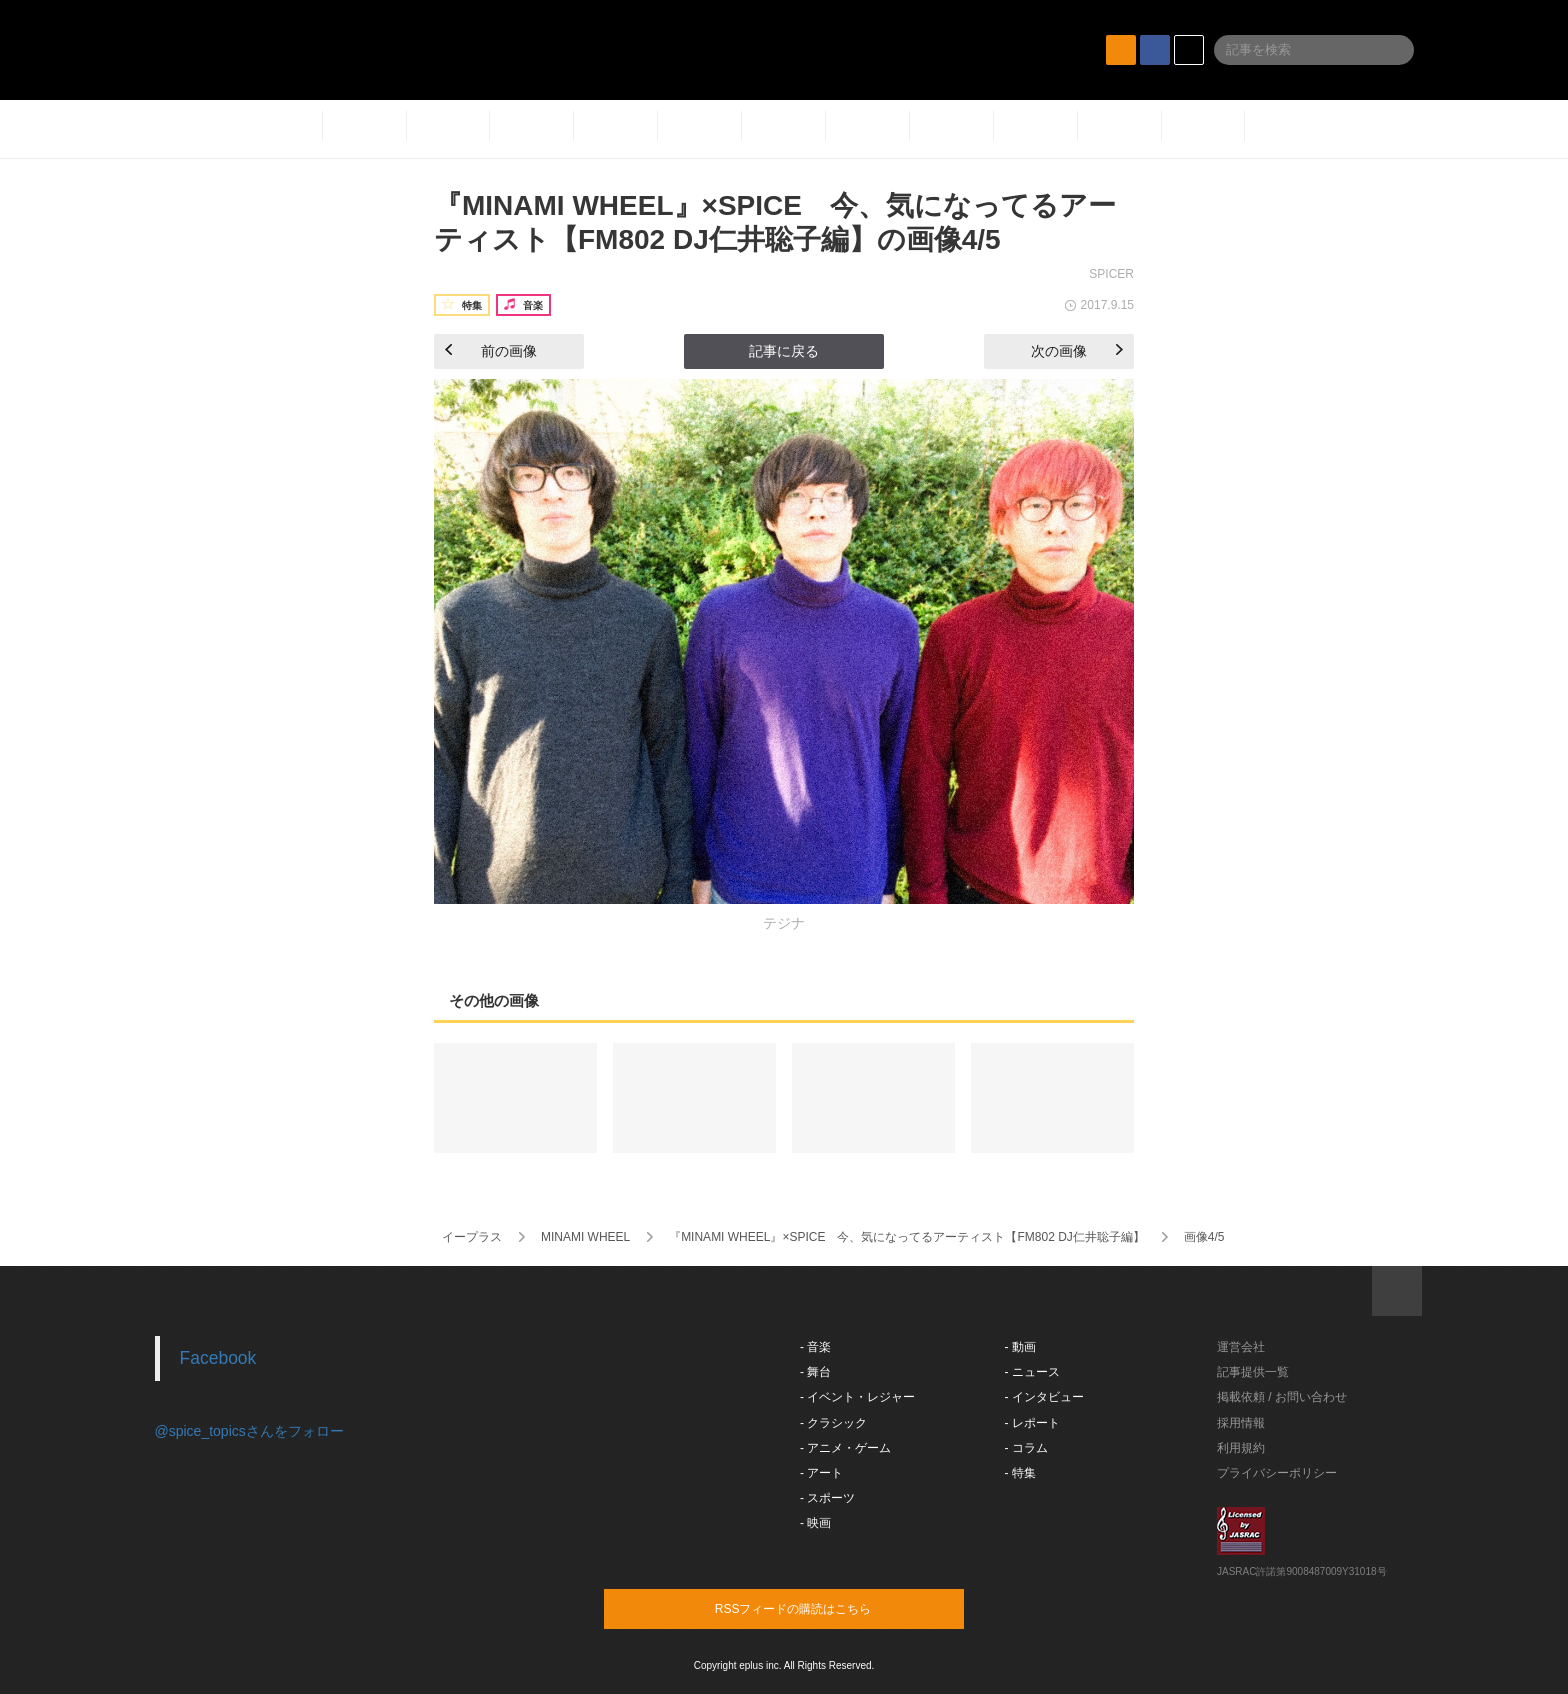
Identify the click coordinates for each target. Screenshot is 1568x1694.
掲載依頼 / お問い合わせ (1282, 1397)
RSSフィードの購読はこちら (822, 1608)
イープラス (472, 1237)
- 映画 (815, 1523)
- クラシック (833, 1423)
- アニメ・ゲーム (845, 1448)
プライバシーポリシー (1277, 1473)
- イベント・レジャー (857, 1397)
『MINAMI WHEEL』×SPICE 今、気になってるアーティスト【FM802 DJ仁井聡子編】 (907, 1237)
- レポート (1032, 1423)
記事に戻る (784, 351)
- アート (821, 1473)
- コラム (1026, 1448)
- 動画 (1020, 1347)
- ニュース (1032, 1372)
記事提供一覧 (1253, 1372)
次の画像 (1077, 351)
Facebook (218, 1358)
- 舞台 (815, 1372)
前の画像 (491, 351)
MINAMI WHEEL (585, 1237)
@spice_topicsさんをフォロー (249, 1431)
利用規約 (1241, 1448)
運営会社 (1241, 1347)
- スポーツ (827, 1498)
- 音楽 (815, 1347)
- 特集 (1020, 1473)
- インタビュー (1044, 1397)
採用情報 (1241, 1423)
